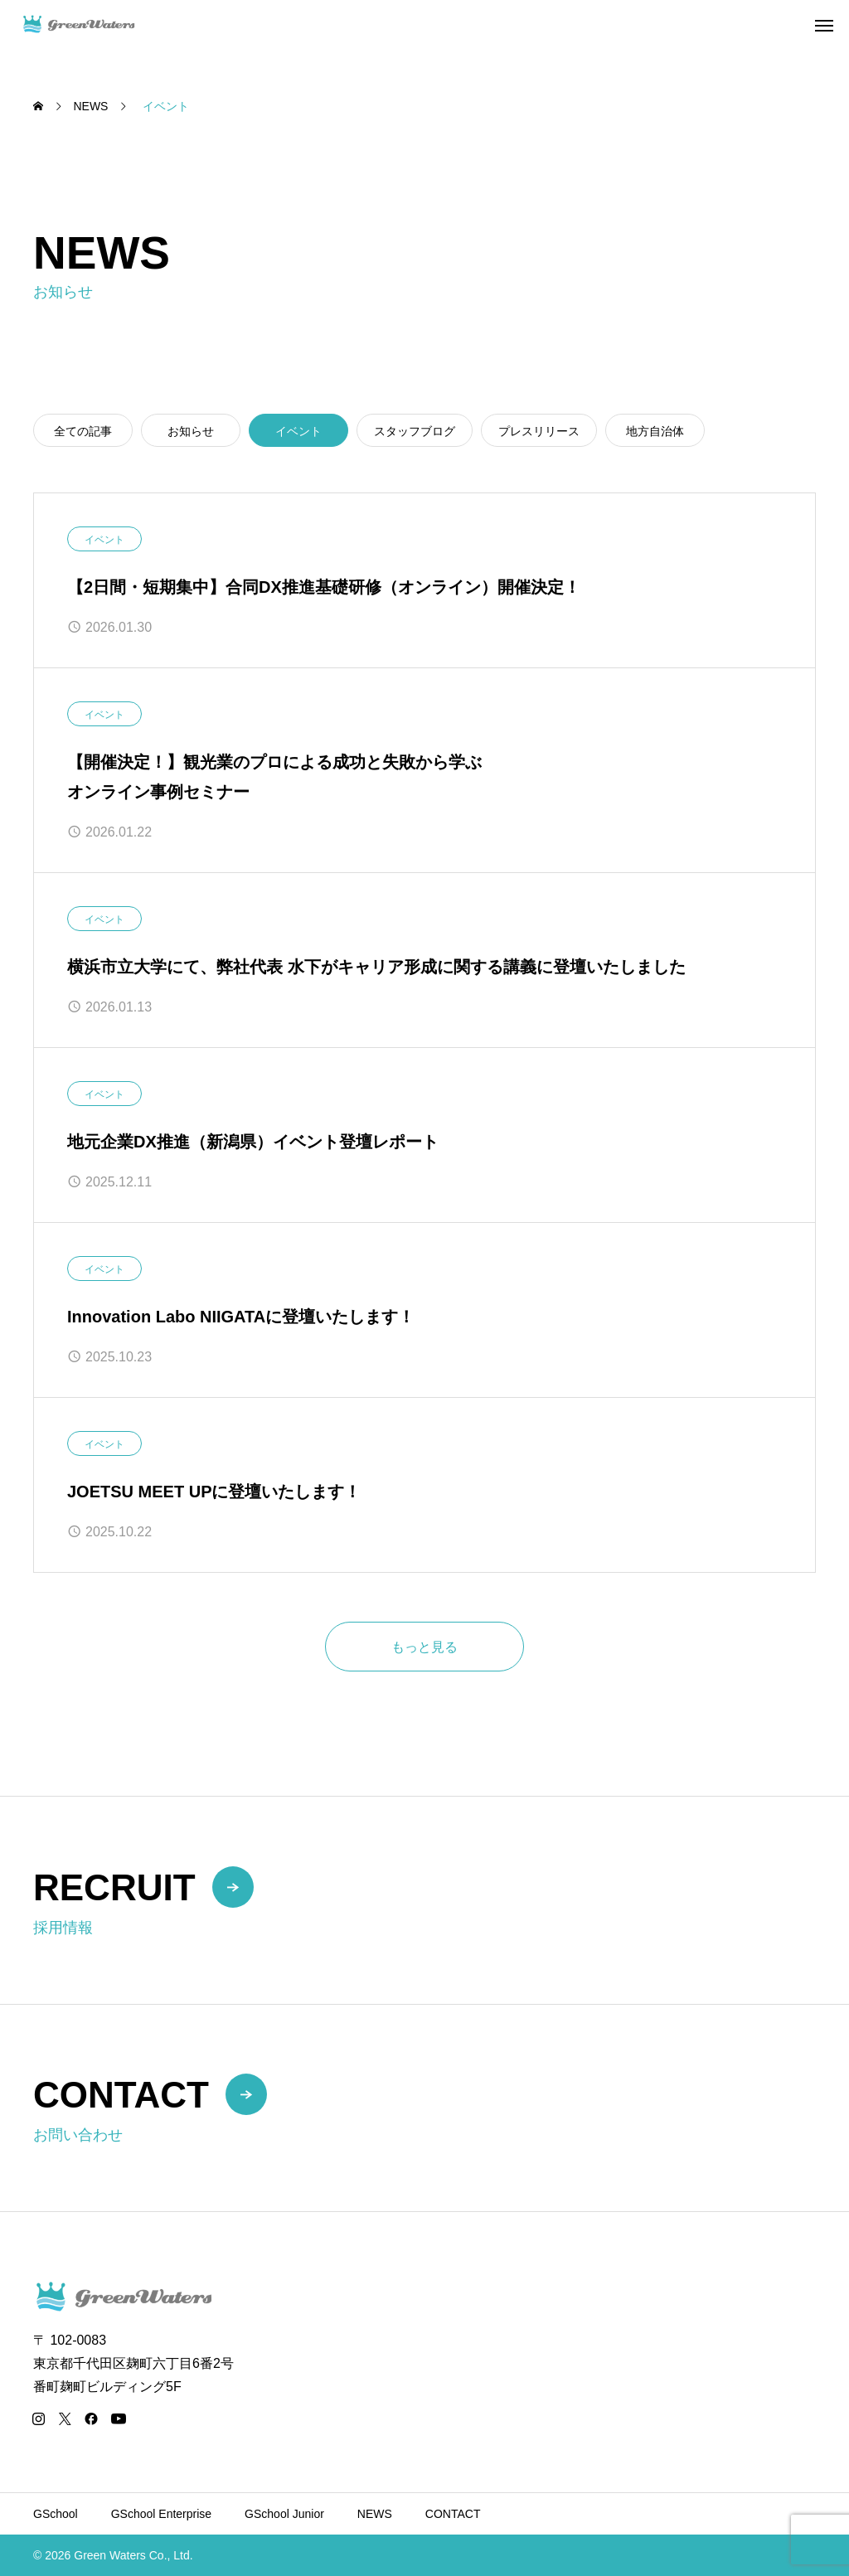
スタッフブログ (414, 431)
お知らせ (190, 431)
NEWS (374, 2513)
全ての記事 (83, 431)
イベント (104, 540)
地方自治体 (655, 431)
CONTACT (453, 2513)
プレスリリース (539, 431)
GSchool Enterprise (161, 2513)
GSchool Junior (284, 2513)
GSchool (55, 2513)
